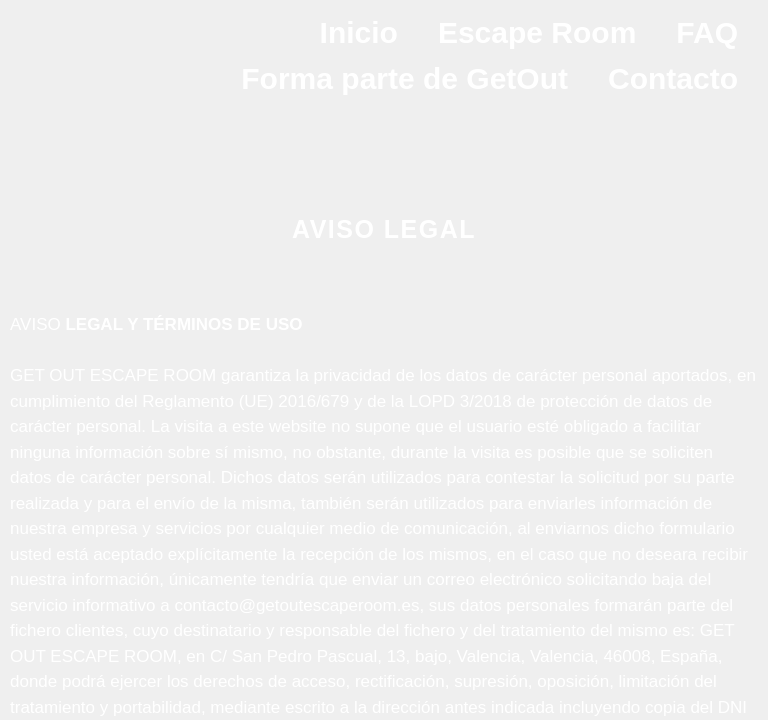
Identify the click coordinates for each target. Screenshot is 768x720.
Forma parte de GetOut (404, 78)
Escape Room (537, 32)
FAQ (707, 32)
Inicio (359, 32)
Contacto (673, 78)
